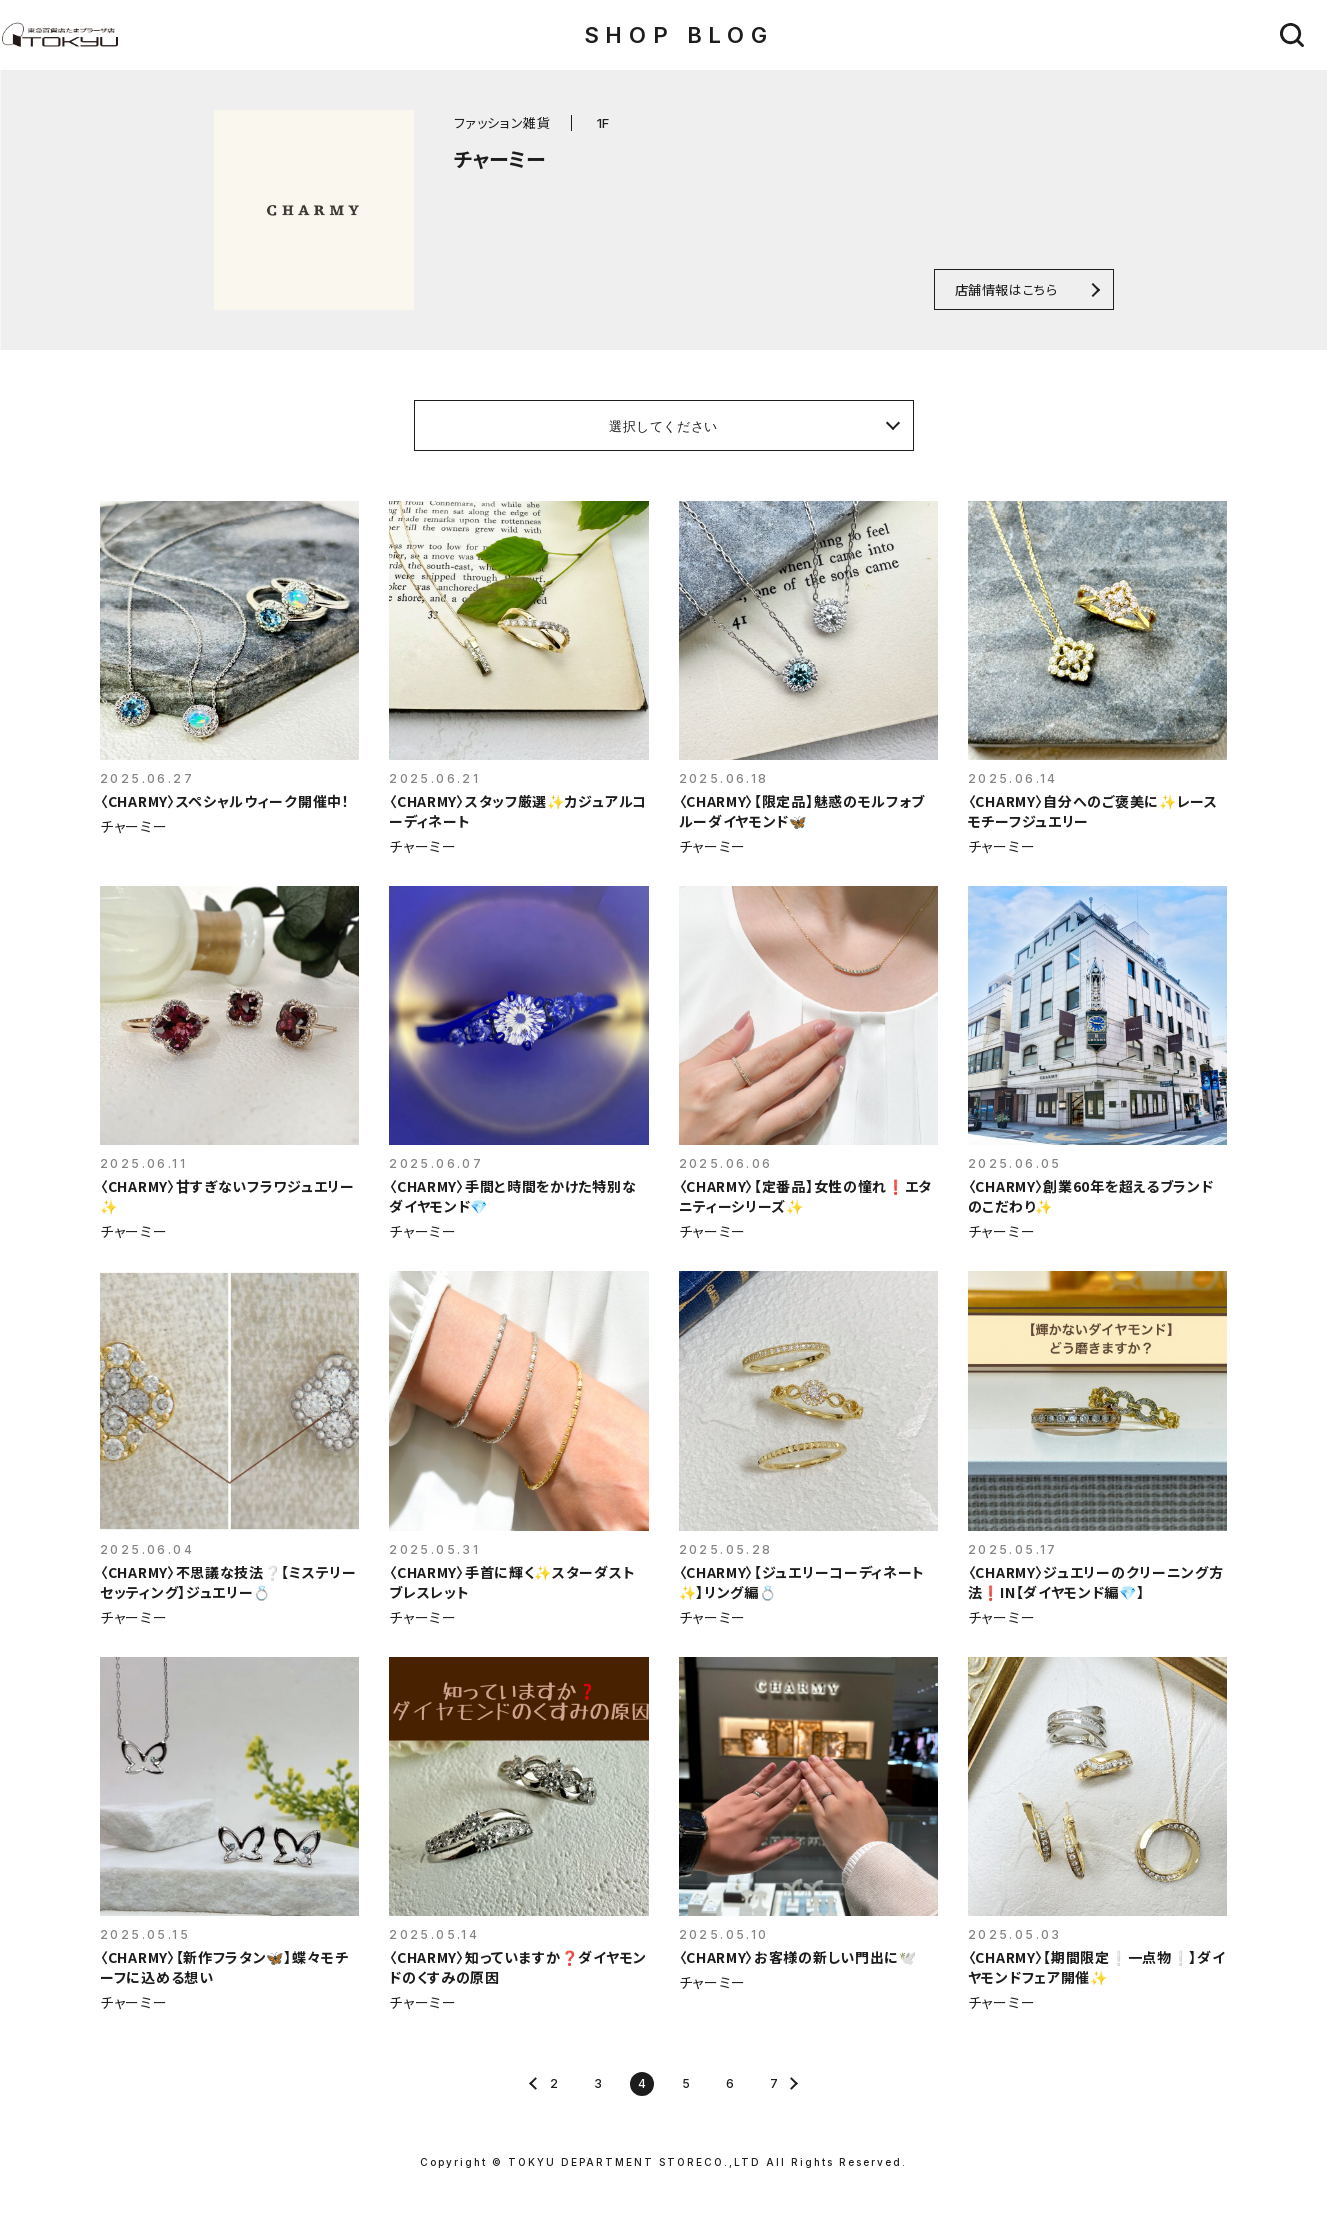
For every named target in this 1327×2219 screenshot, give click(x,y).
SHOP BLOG (678, 35)
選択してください (663, 426)
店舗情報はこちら (1006, 289)
